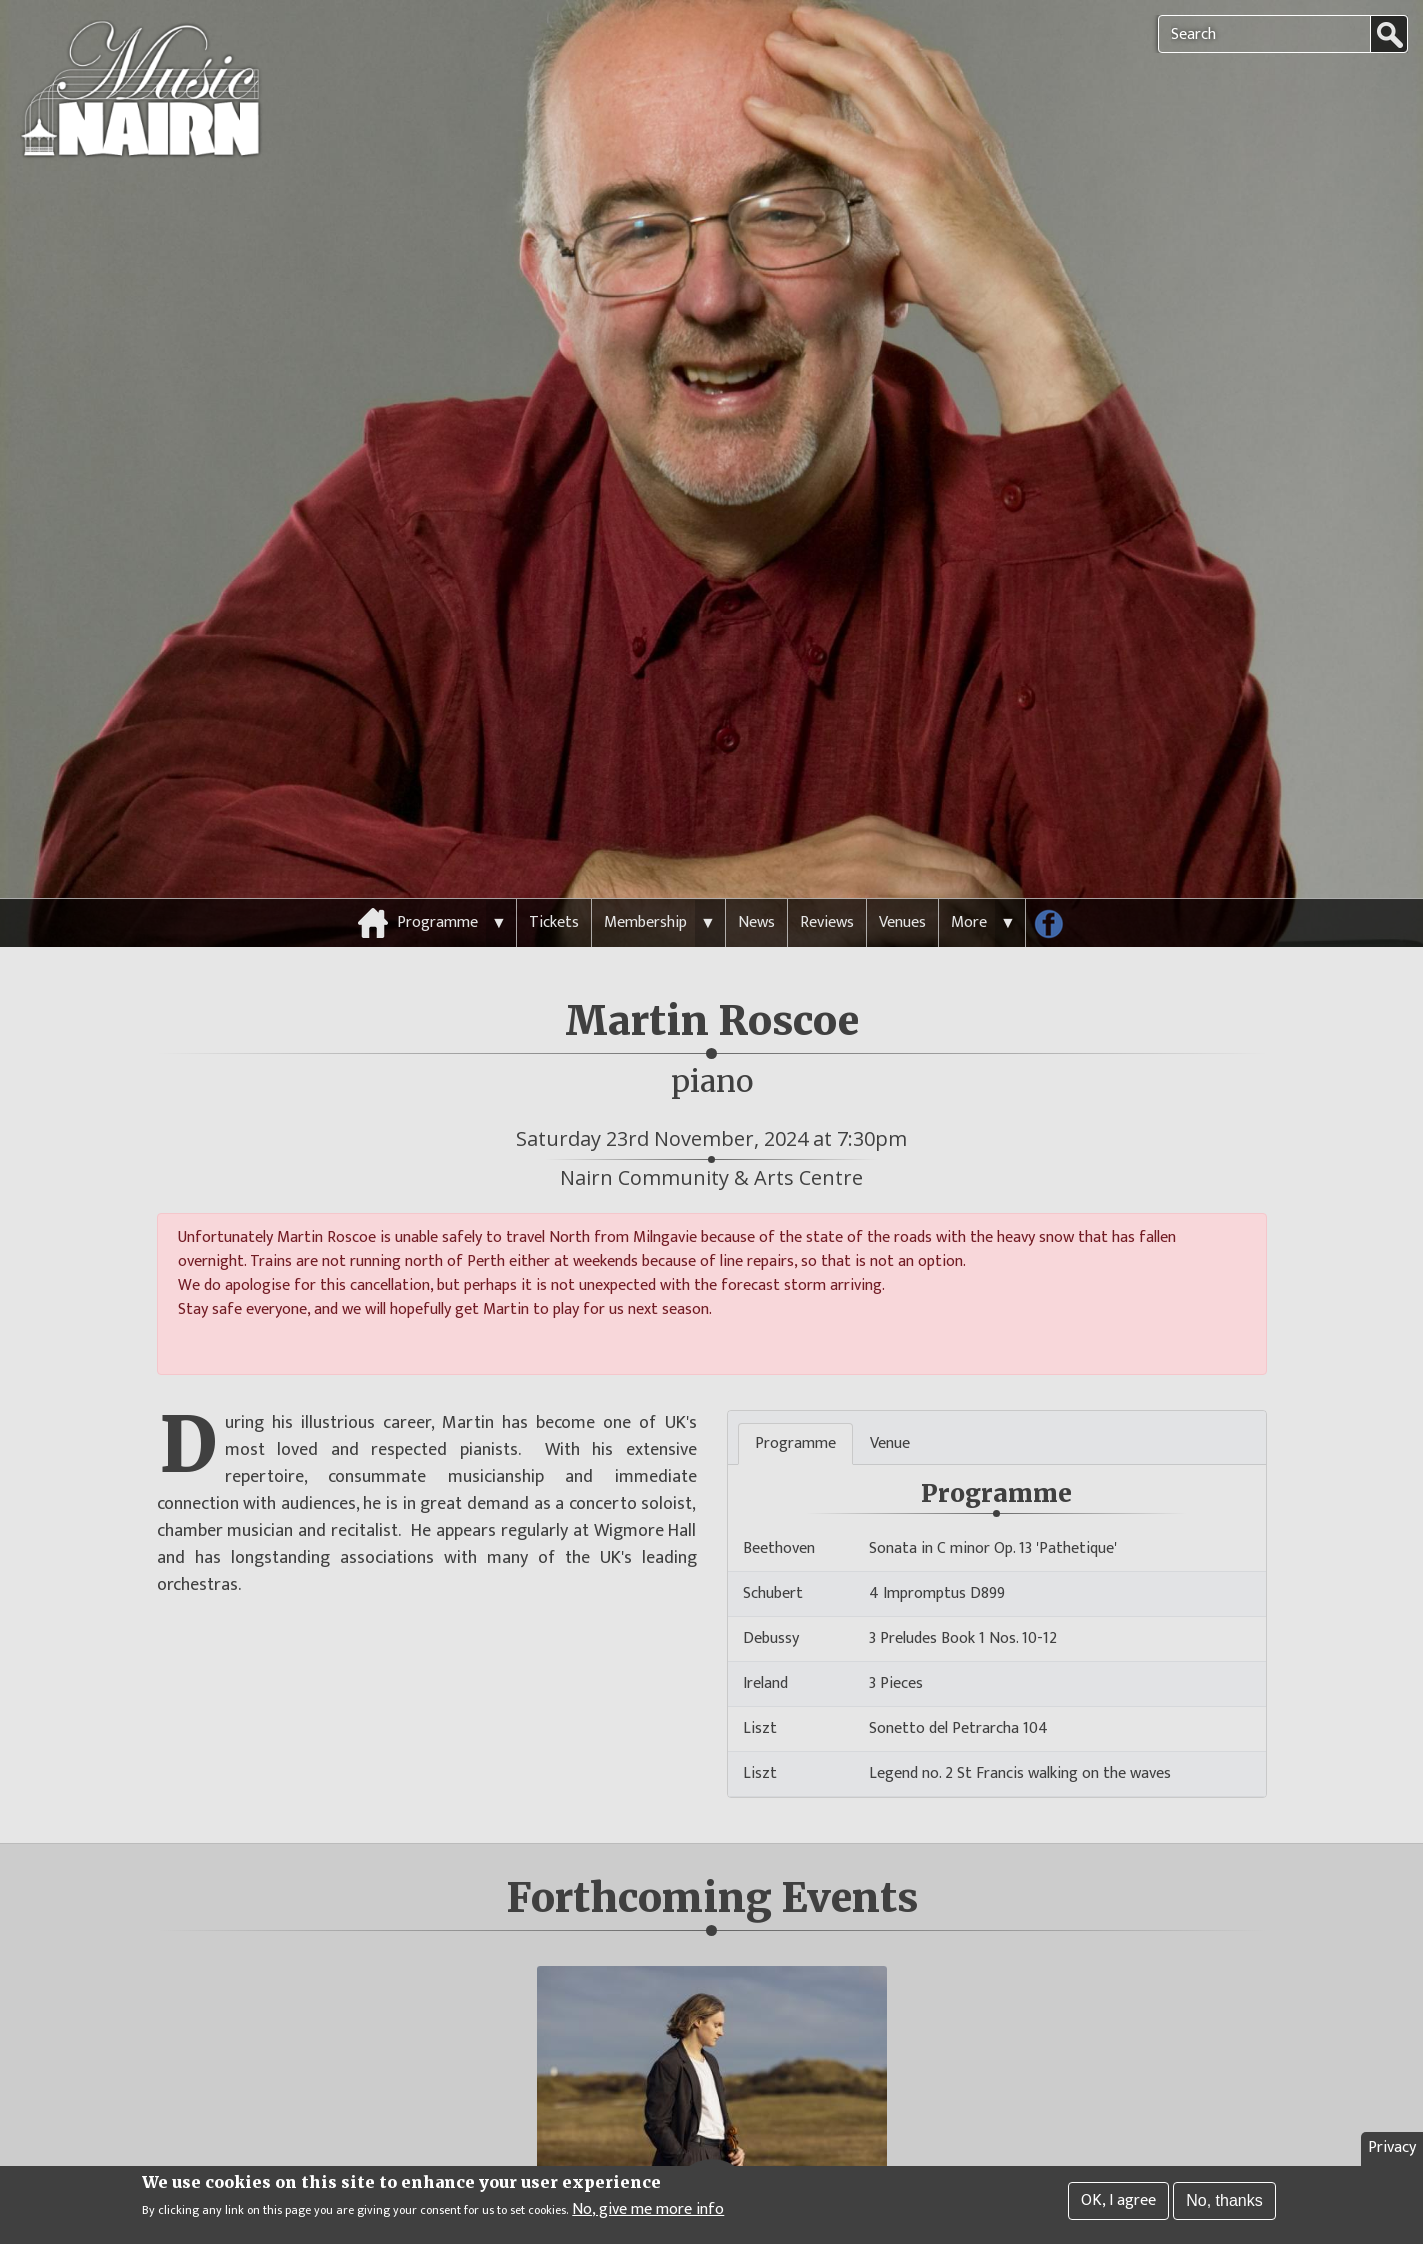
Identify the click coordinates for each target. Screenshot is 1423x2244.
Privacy (1392, 2147)
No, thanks (1224, 2200)
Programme (437, 884)
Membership (645, 884)
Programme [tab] (795, 1405)
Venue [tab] (890, 1405)
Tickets (554, 884)
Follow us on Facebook (1056, 890)
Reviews (827, 884)
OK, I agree (1118, 2200)
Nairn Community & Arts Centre (711, 1139)
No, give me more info (648, 2210)
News (756, 884)
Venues (902, 884)
